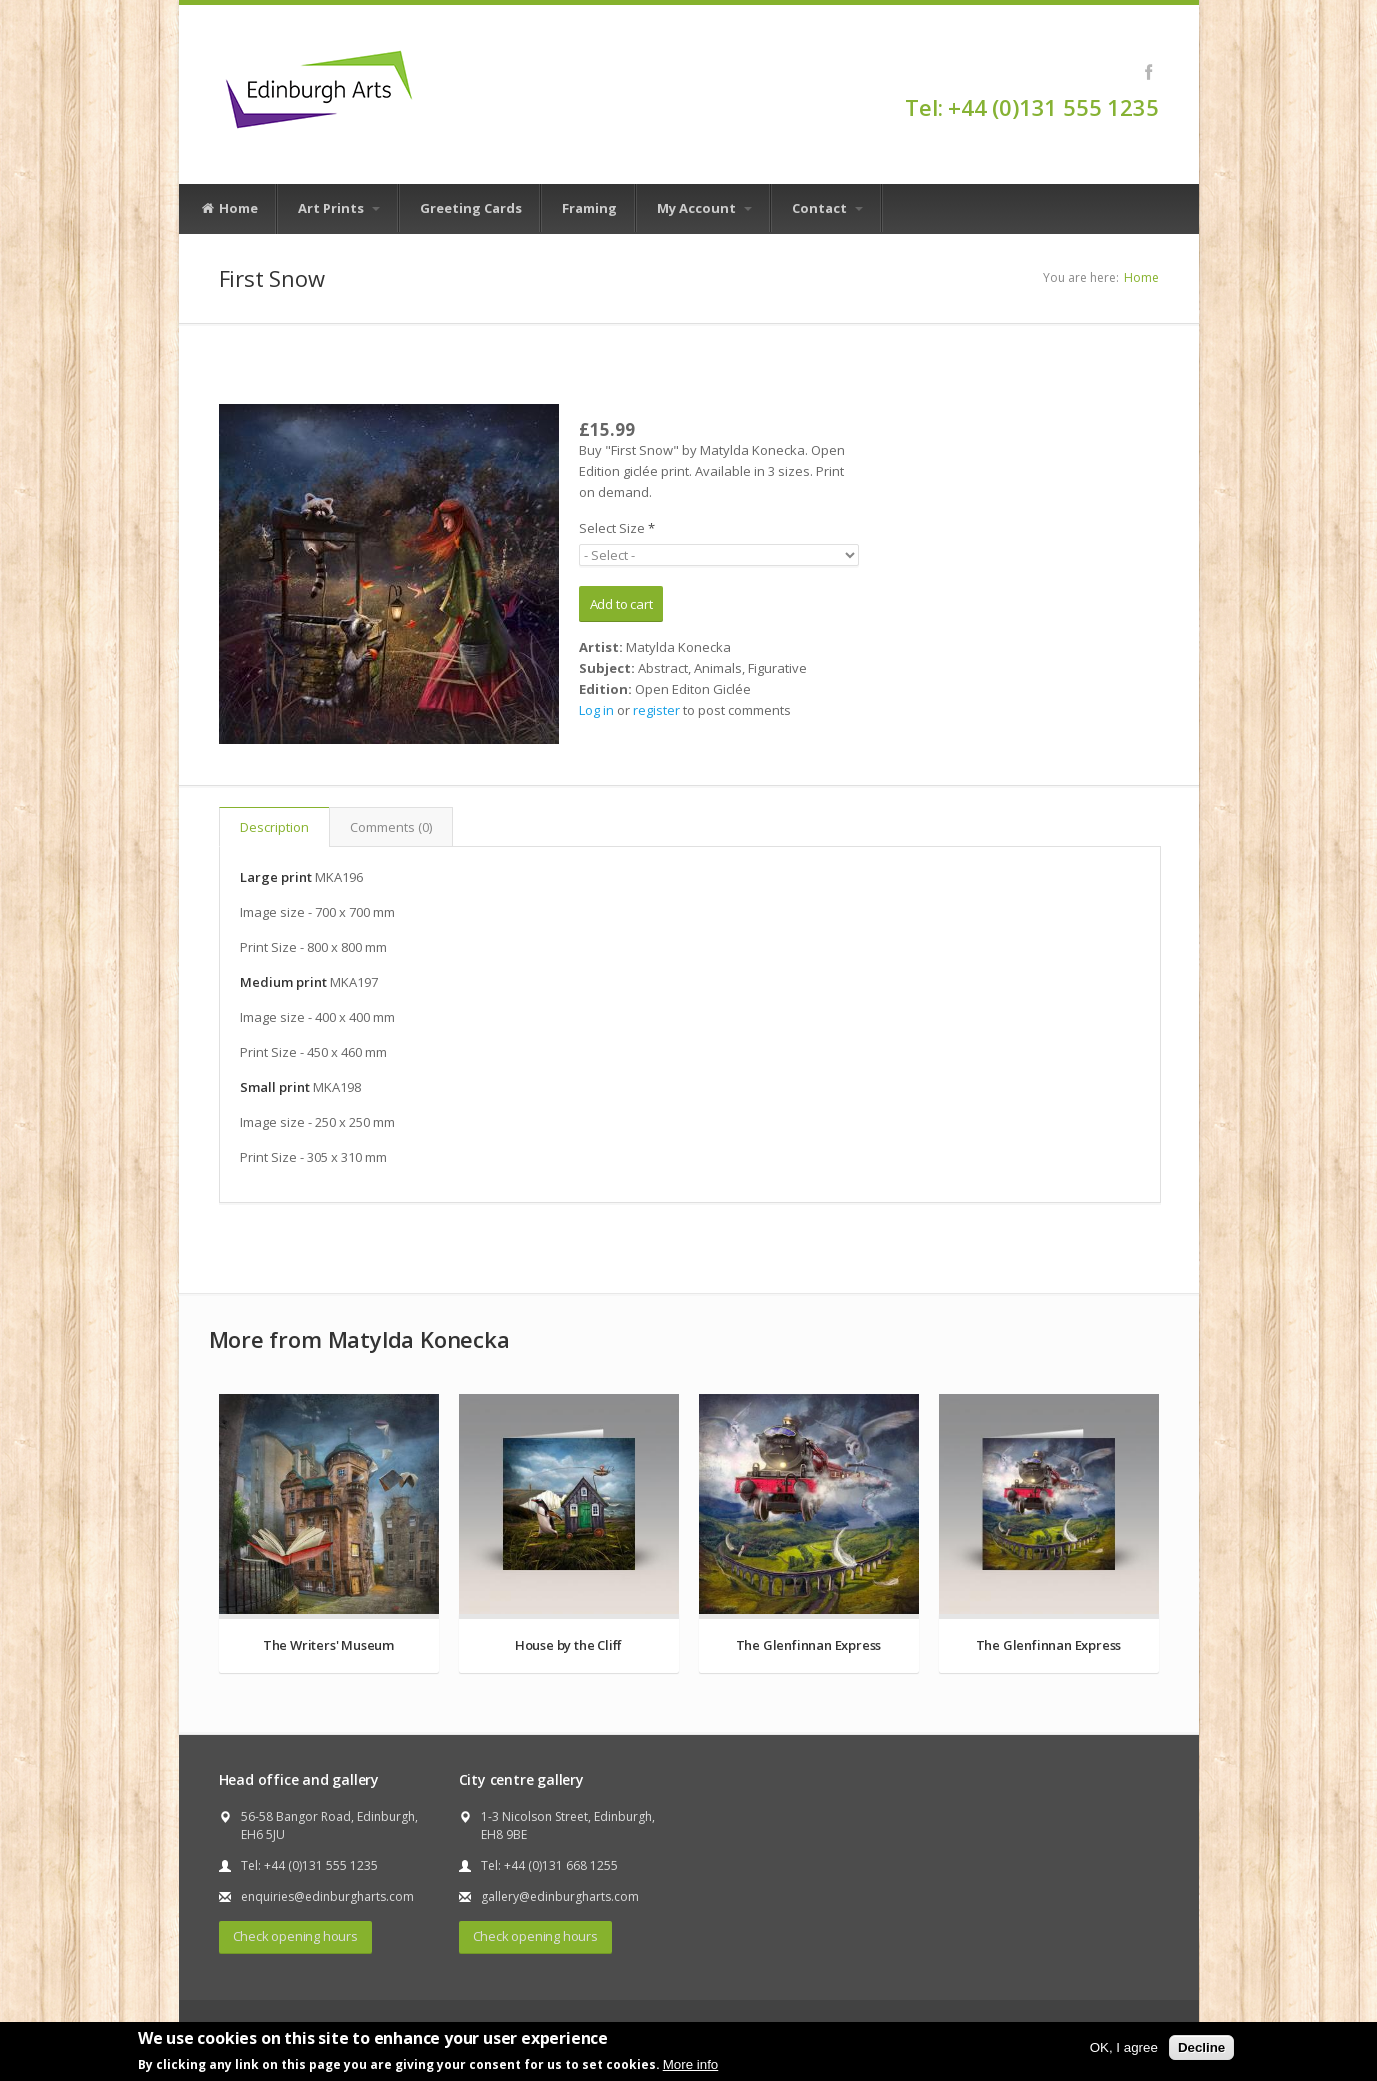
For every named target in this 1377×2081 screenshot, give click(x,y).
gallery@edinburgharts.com (560, 1896)
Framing (589, 208)
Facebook (1149, 72)
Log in (596, 710)
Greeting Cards (471, 208)
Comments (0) (391, 827)
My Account (704, 208)
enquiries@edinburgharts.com (327, 1896)
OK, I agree (1124, 2047)
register (656, 710)
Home (229, 209)
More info (691, 2064)
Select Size (617, 528)
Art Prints (339, 208)
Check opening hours (295, 1936)
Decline (1201, 2047)
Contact (827, 208)
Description (274, 827)
